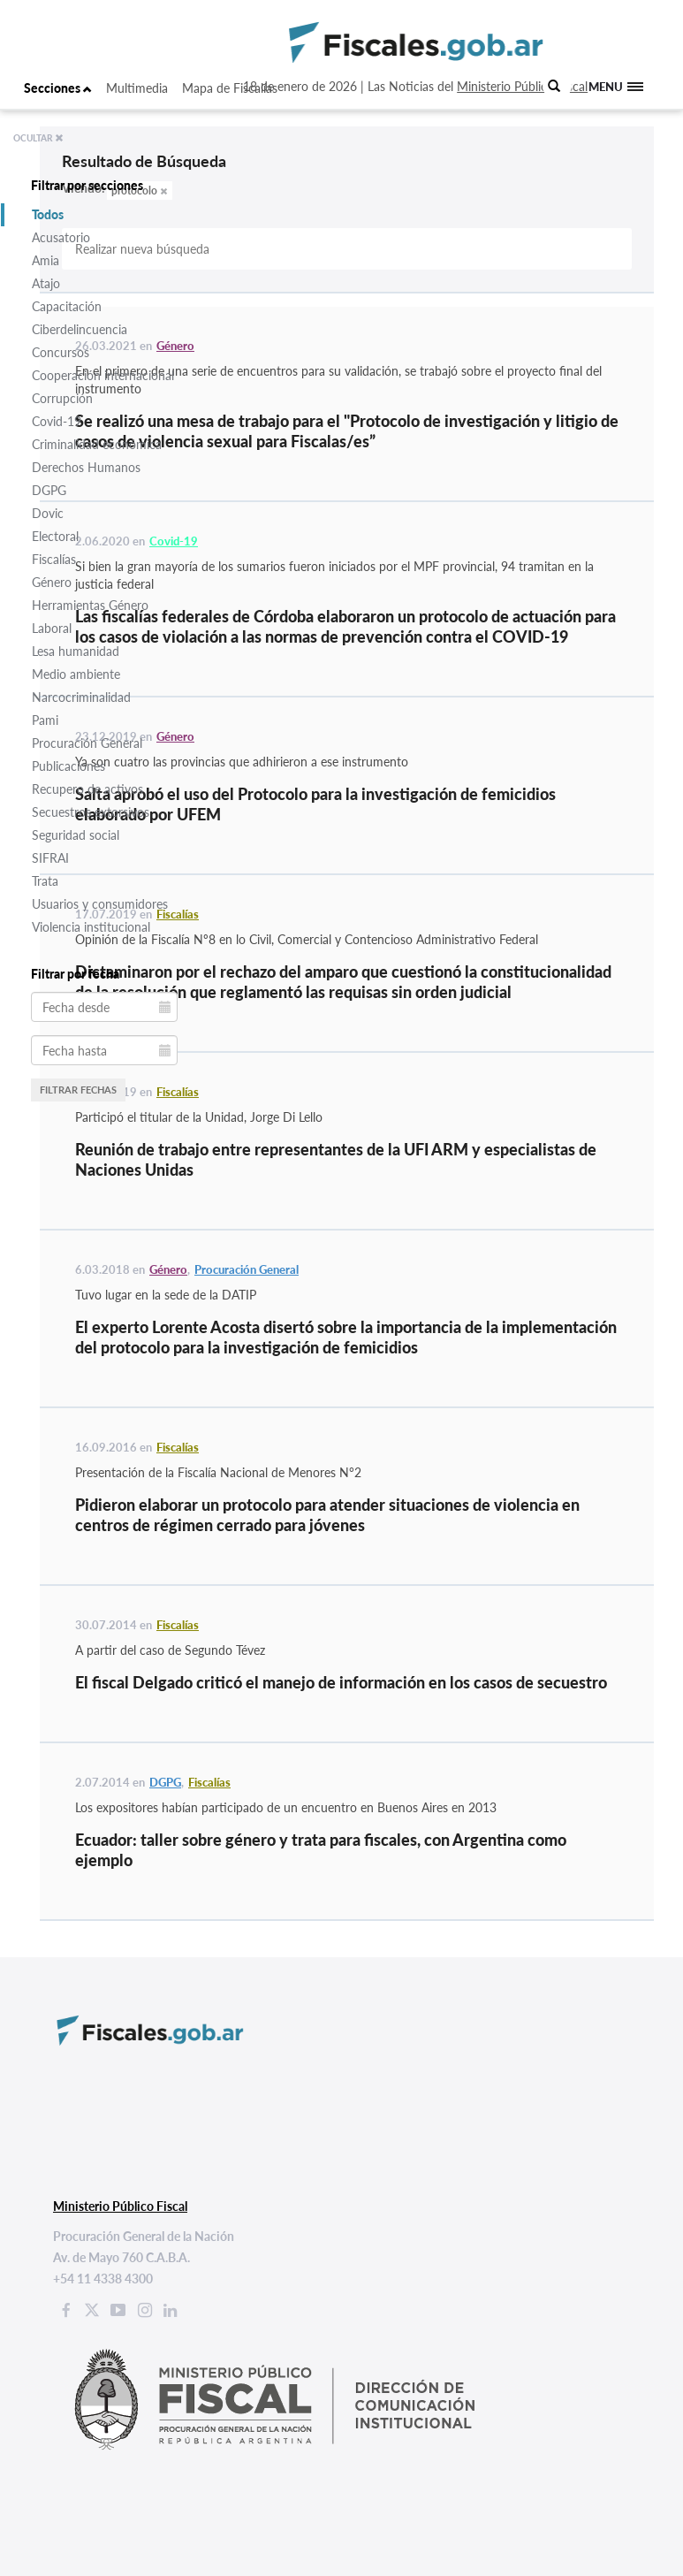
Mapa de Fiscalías (229, 87)
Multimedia (137, 87)
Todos (48, 214)
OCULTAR (38, 138)
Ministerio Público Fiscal (522, 86)
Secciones (58, 87)
